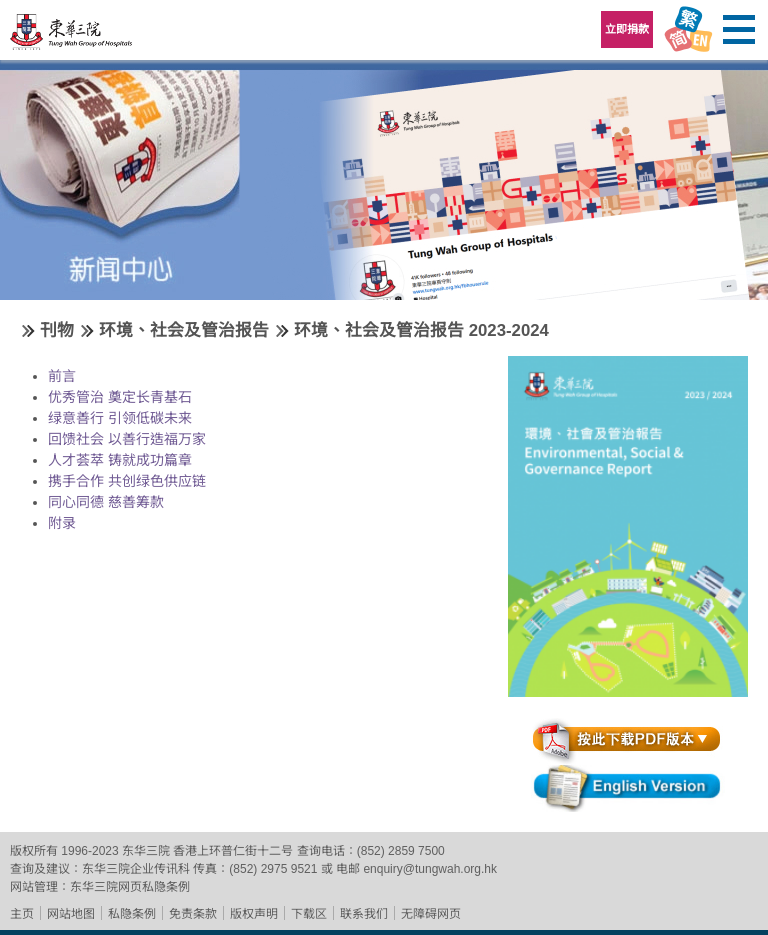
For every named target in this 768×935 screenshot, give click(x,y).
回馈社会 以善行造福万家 (127, 439)
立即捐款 (627, 29)
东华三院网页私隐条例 (130, 887)
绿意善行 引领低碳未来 (120, 418)
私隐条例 (132, 914)
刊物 (57, 330)
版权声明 (254, 914)
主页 (22, 914)
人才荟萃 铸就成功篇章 (120, 460)
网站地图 (71, 914)
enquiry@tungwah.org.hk (430, 869)
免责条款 (193, 914)
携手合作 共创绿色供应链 (127, 481)
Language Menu (688, 30)
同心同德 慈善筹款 (106, 502)
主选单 (738, 30)
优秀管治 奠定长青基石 (120, 397)
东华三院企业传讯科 (136, 869)
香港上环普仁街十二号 (233, 851)
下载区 (309, 914)
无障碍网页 (431, 914)
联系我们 (364, 914)
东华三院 (72, 36)
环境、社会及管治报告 (184, 330)
